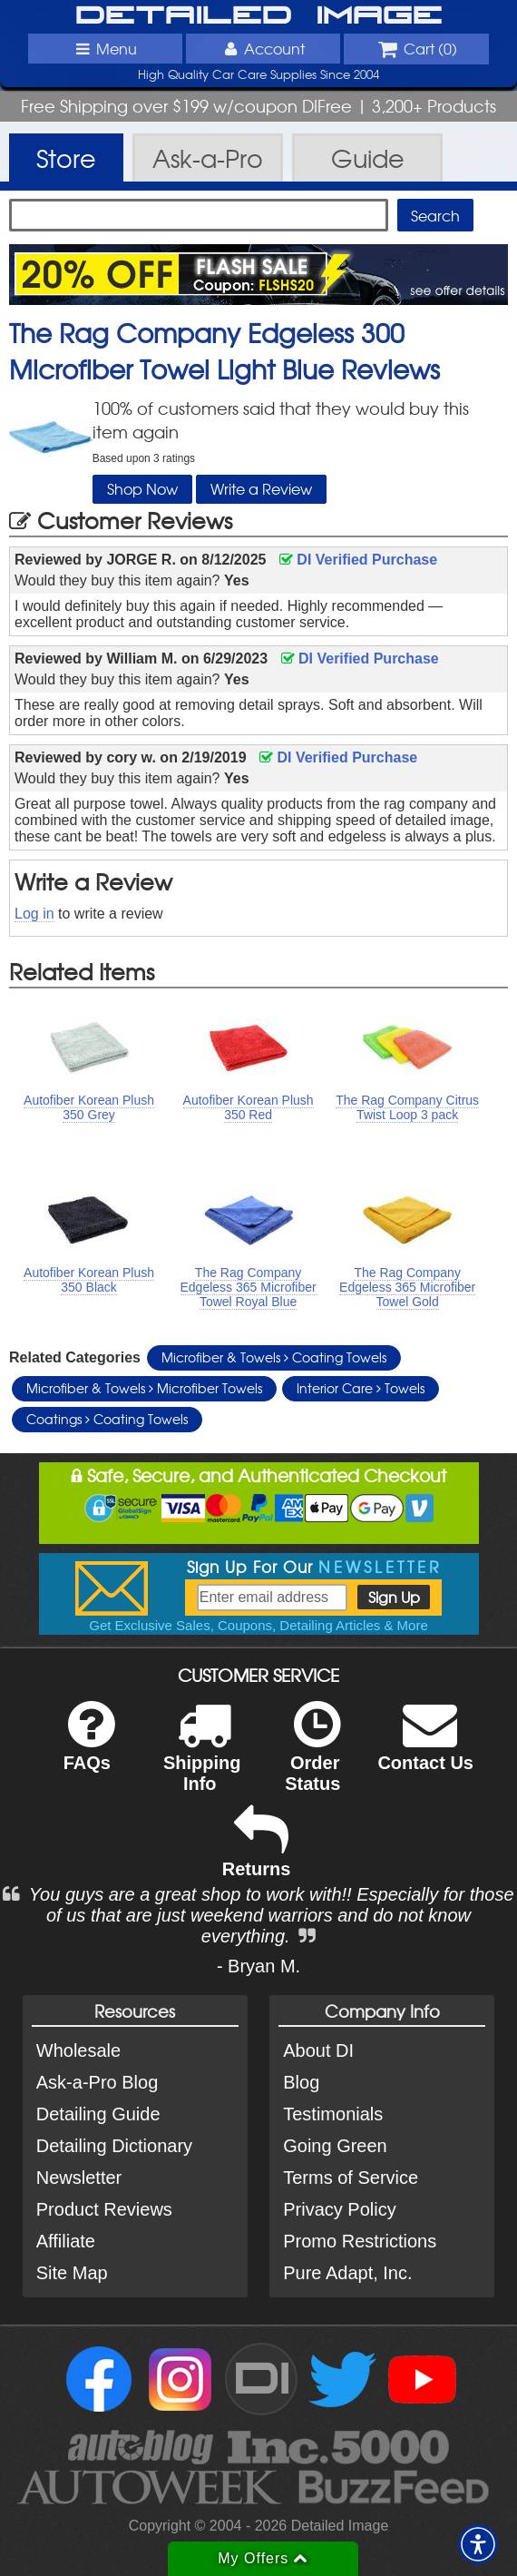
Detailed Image (259, 16)
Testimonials (333, 2114)
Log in (34, 913)
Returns (256, 1854)
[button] (478, 2544)
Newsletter (79, 2178)
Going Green (335, 2146)
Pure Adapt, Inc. (347, 2273)
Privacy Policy (339, 2209)
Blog (301, 2082)
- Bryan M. (258, 1966)
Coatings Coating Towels (107, 1419)
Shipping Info (202, 1758)
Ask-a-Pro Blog (97, 2082)
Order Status (312, 1758)
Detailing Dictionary (114, 2146)
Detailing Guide (98, 2114)
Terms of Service (350, 2178)
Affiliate (65, 2241)
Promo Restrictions (359, 2241)
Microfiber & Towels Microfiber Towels (144, 1388)
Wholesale (78, 2050)
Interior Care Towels (360, 1388)
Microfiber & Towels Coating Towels (273, 1357)
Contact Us (425, 1748)
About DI (318, 2050)
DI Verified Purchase (358, 559)
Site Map (72, 2273)
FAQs (89, 1748)
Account (263, 48)
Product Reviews (104, 2209)
